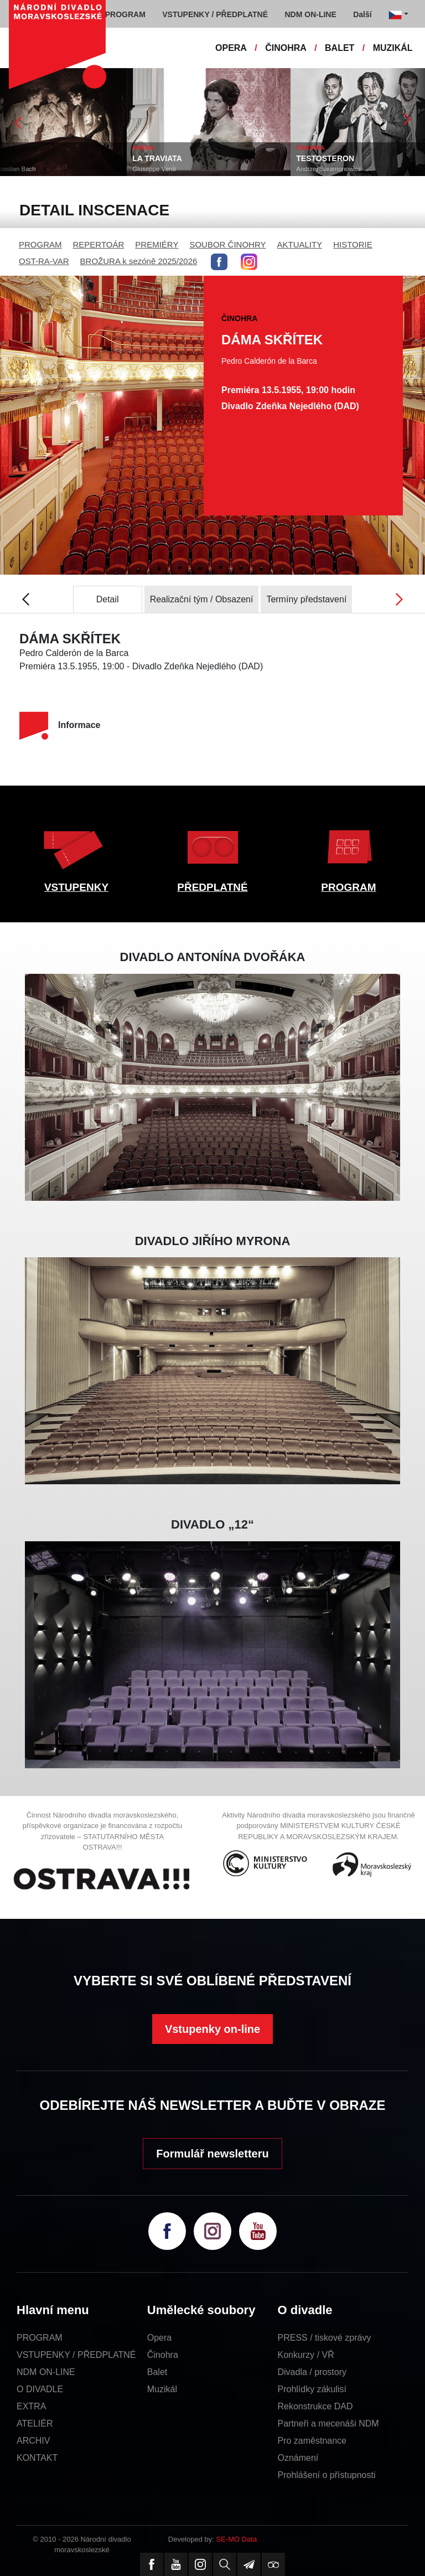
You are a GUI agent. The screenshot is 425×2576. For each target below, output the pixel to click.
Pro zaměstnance (312, 2440)
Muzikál (162, 2389)
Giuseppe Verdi (191, 169)
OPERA (231, 48)
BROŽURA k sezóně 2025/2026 (139, 261)
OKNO (17, 158)
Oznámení (298, 2458)
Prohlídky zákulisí (312, 2389)
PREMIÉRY (156, 244)
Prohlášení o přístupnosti (327, 2475)
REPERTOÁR (99, 244)
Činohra (162, 2355)
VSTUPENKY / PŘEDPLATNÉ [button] (215, 14)
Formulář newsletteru (212, 2153)
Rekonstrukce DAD (315, 2406)
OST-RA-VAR (44, 261)
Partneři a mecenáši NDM (328, 2423)
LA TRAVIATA (194, 158)
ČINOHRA (286, 48)
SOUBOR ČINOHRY (227, 244)
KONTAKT (37, 2458)
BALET (339, 48)
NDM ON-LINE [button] (310, 14)
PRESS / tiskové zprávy (324, 2337)
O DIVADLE (40, 2389)
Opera (159, 2337)
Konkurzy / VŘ (306, 2355)
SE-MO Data (236, 2539)
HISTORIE (352, 244)
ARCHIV (33, 2440)
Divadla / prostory (312, 2372)
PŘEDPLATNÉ (212, 887)
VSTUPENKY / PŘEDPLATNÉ (76, 2355)
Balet (157, 2372)
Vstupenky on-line (212, 2029)
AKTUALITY (299, 244)
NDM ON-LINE (46, 2372)
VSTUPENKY (76, 887)
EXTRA (31, 2406)
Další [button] (362, 14)
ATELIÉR (35, 2423)
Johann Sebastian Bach (39, 169)
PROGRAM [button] (125, 14)
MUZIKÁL (393, 48)
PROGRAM (40, 244)
